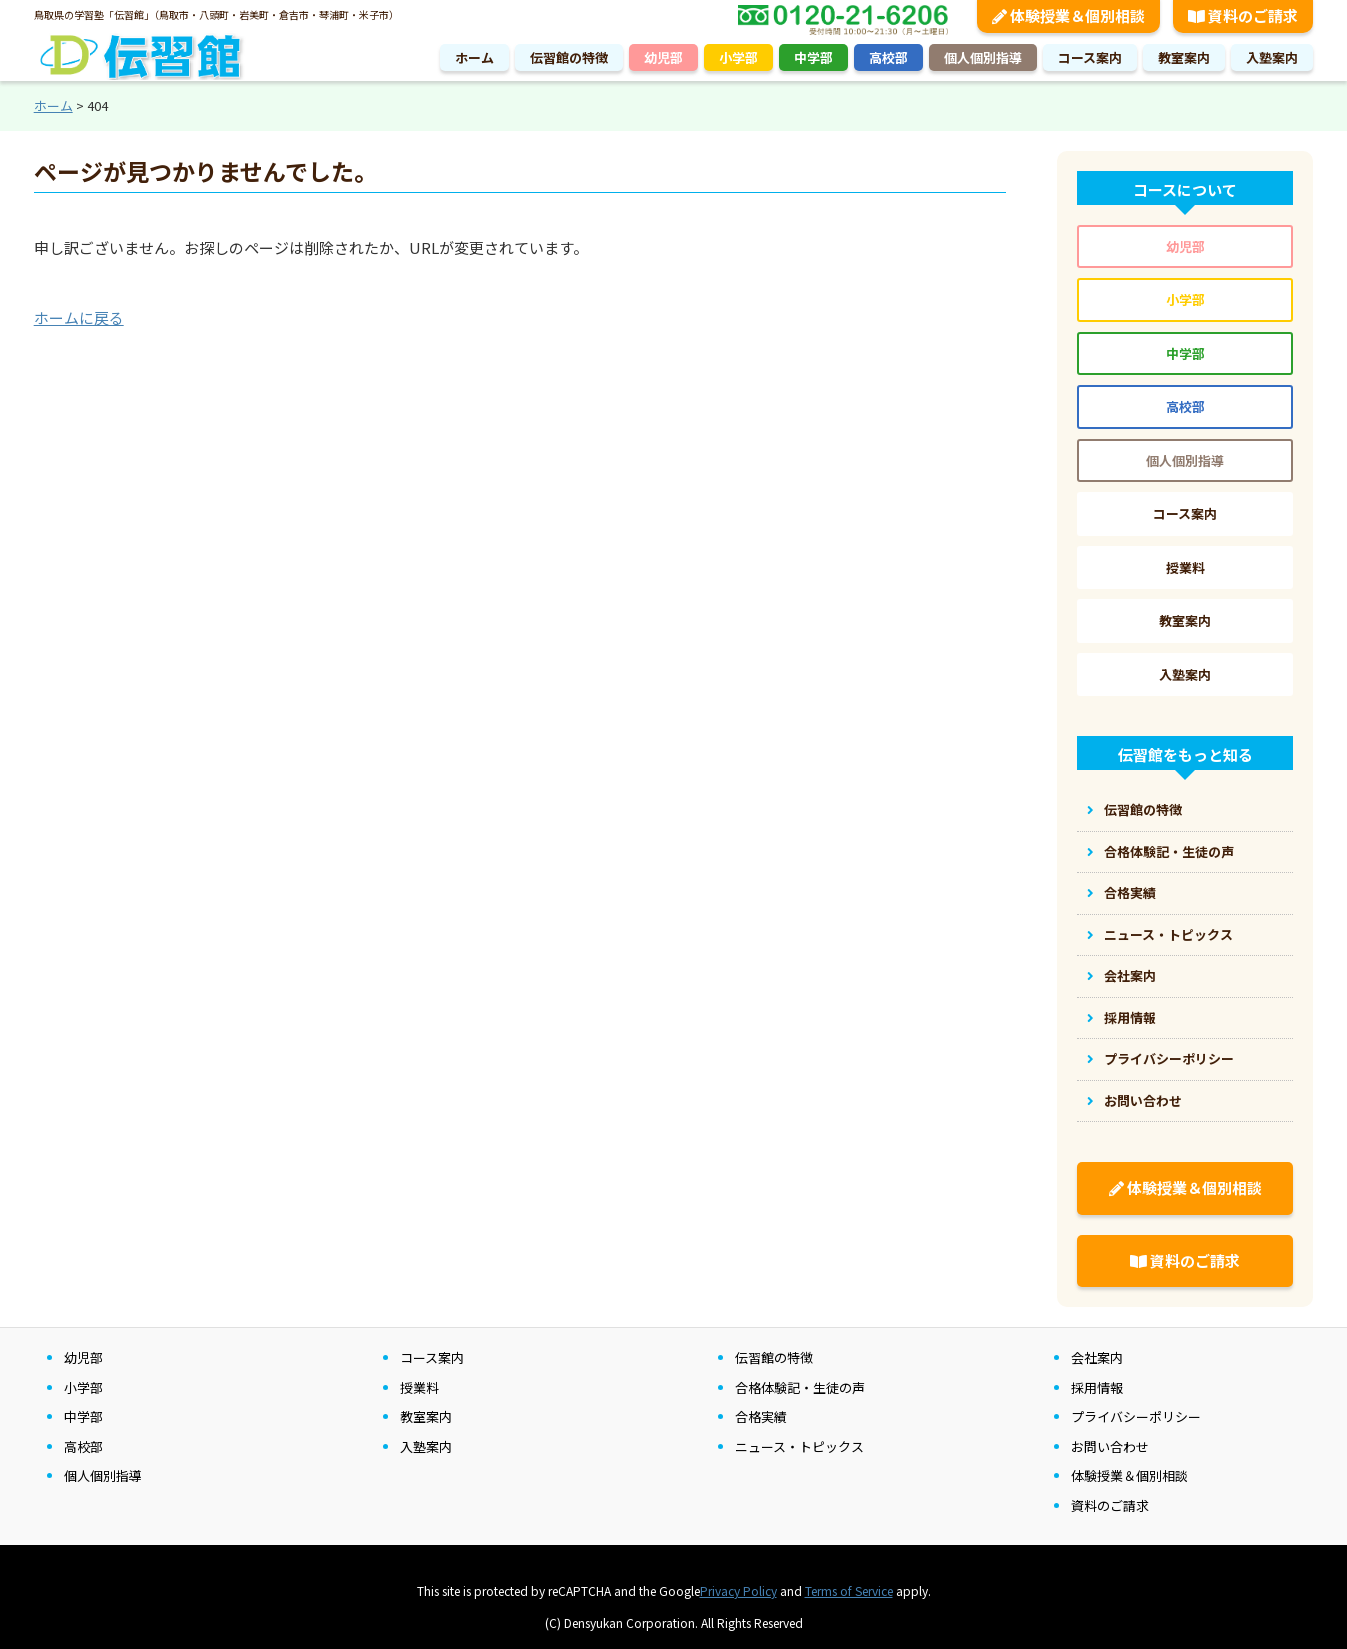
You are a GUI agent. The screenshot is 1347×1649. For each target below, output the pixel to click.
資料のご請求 (1185, 1260)
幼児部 (663, 57)
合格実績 (1130, 892)
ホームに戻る (79, 317)
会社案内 (1130, 975)
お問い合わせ (1143, 1100)
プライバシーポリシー (1169, 1058)
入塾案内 (1272, 57)
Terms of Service (849, 1590)
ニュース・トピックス (1168, 934)
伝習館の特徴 (569, 57)
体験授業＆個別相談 (1185, 1187)
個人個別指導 (983, 57)
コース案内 (1090, 57)
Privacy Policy (738, 1590)
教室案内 (1184, 57)
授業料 (1185, 567)
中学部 (813, 57)
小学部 (738, 57)
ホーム (474, 57)
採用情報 (1130, 1017)
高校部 (888, 57)
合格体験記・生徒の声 (1169, 851)
